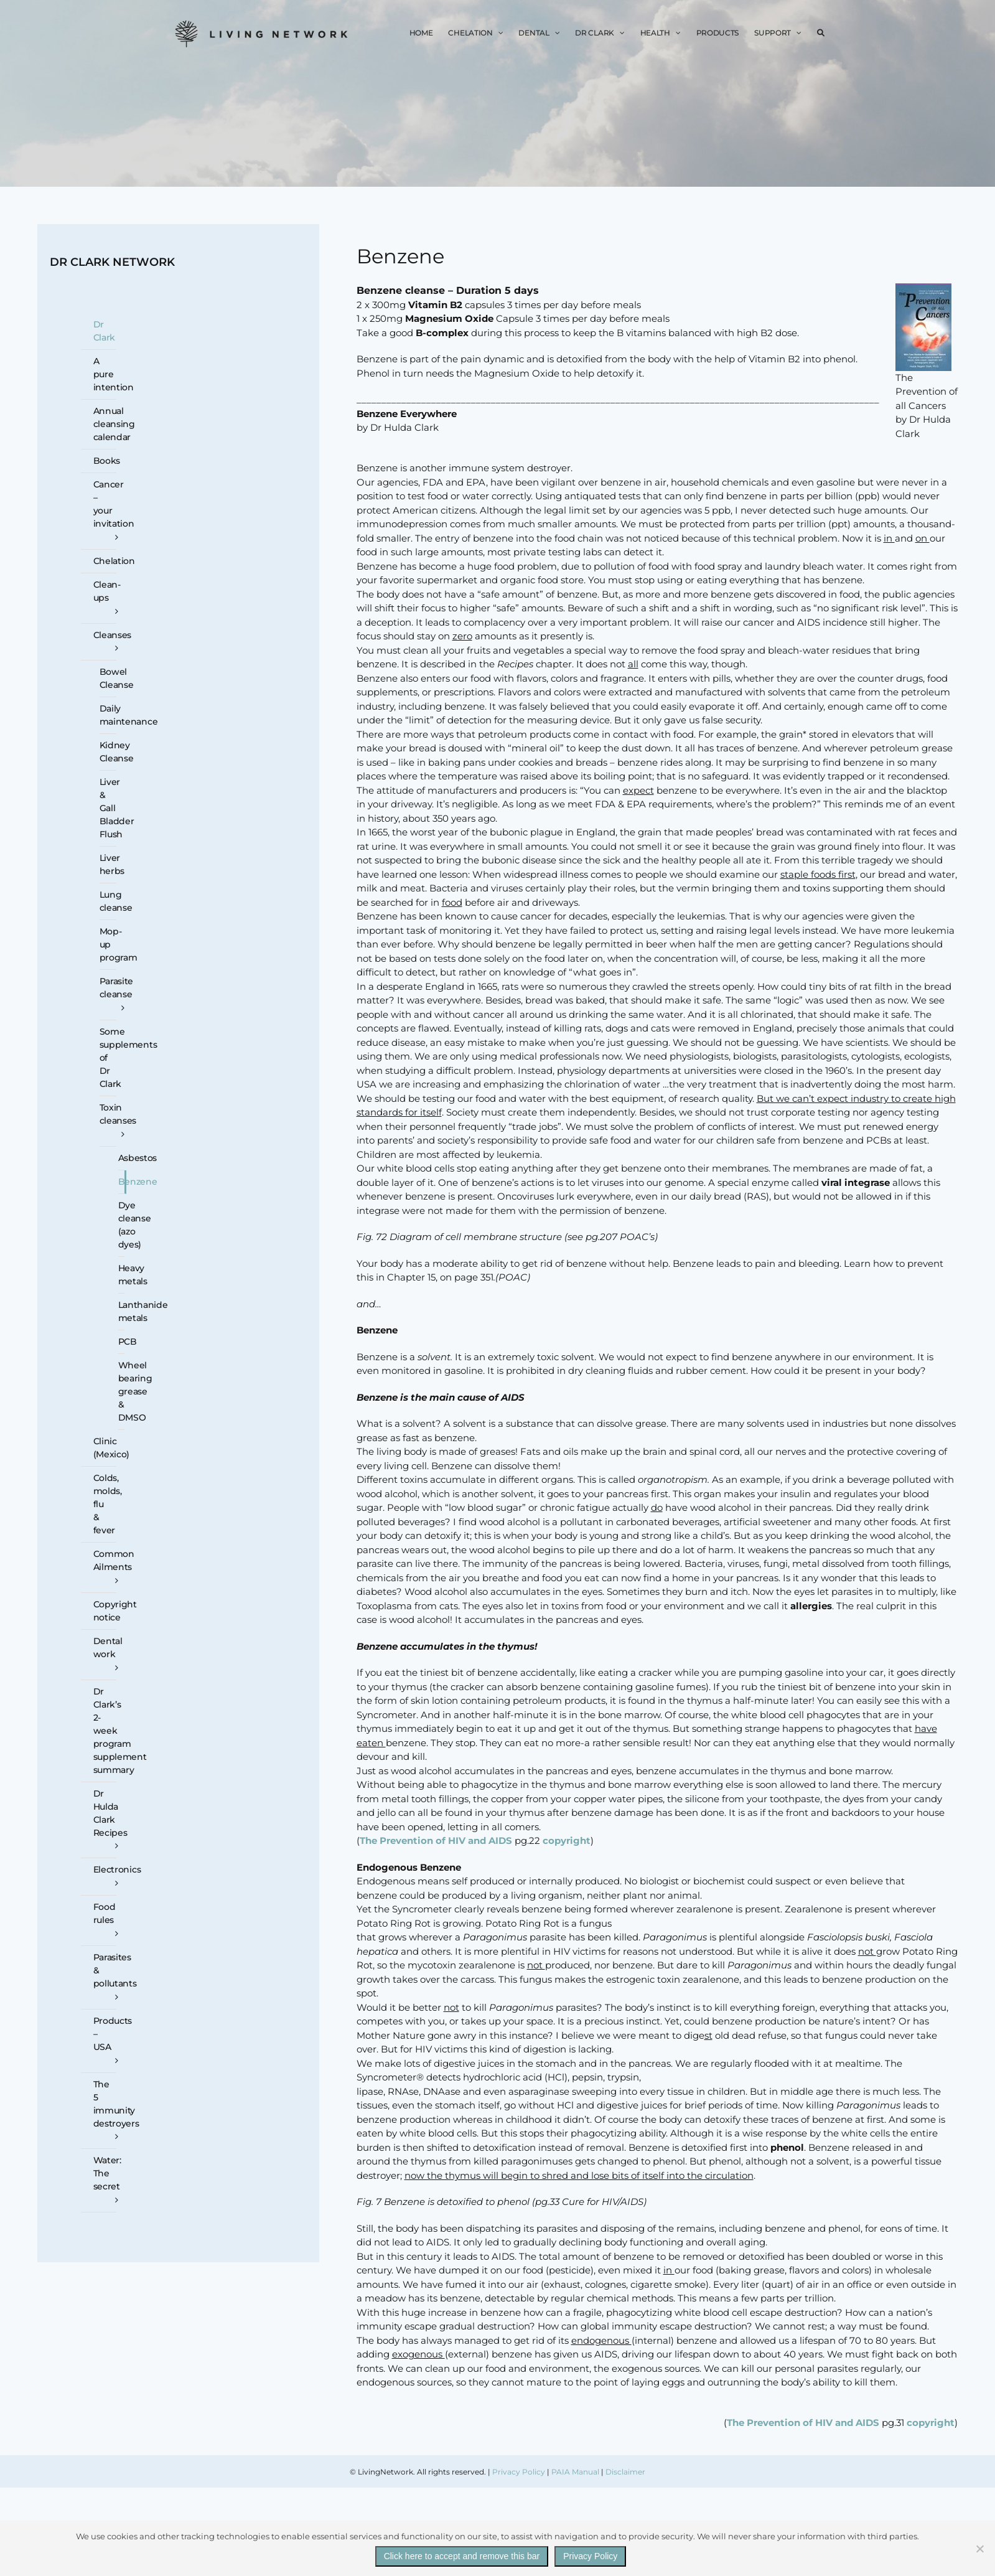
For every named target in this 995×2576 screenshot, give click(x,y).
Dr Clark (104, 331)
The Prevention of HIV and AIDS (436, 1840)
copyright (567, 1840)
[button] (820, 32)
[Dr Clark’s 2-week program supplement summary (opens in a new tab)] (98, 1731)
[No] (979, 2548)
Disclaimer (625, 2471)
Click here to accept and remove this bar (462, 2556)
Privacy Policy (518, 2471)
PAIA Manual (575, 2471)
